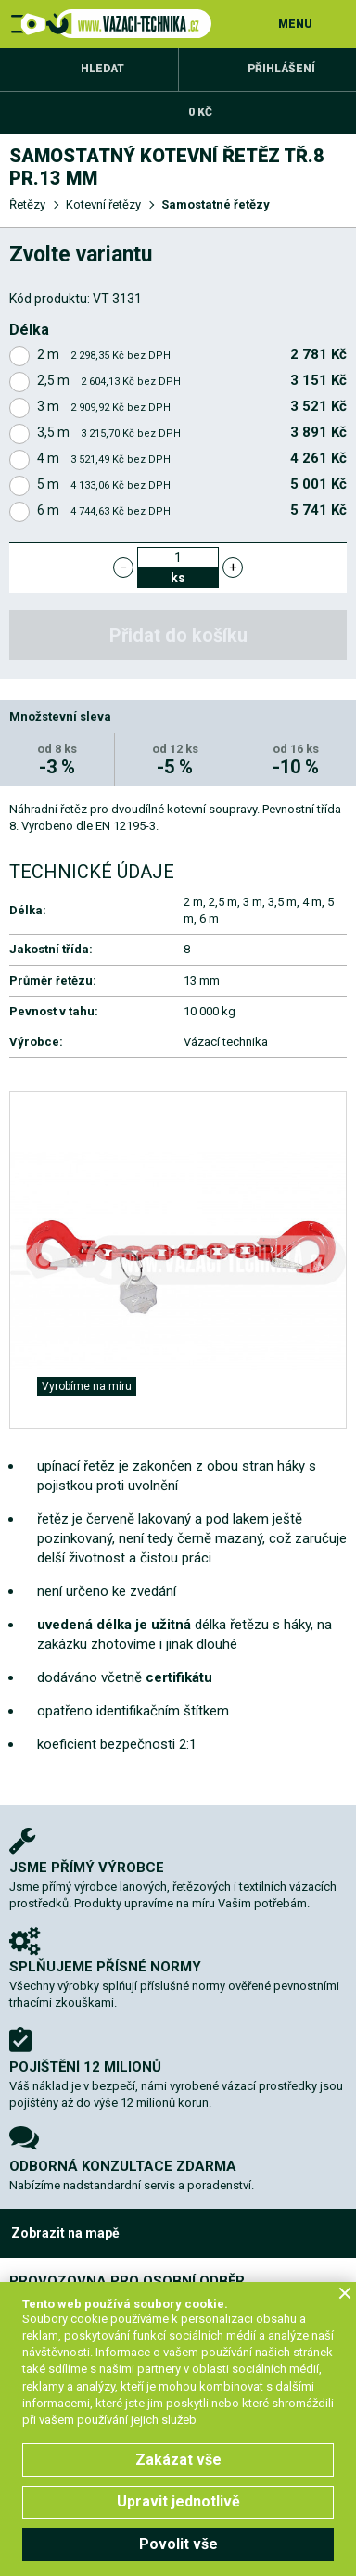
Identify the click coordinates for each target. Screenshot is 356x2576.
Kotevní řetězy (103, 204)
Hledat (102, 68)
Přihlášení (281, 68)
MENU (295, 24)
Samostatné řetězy (215, 204)
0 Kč (200, 112)
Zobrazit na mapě (65, 2232)
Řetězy (27, 204)
